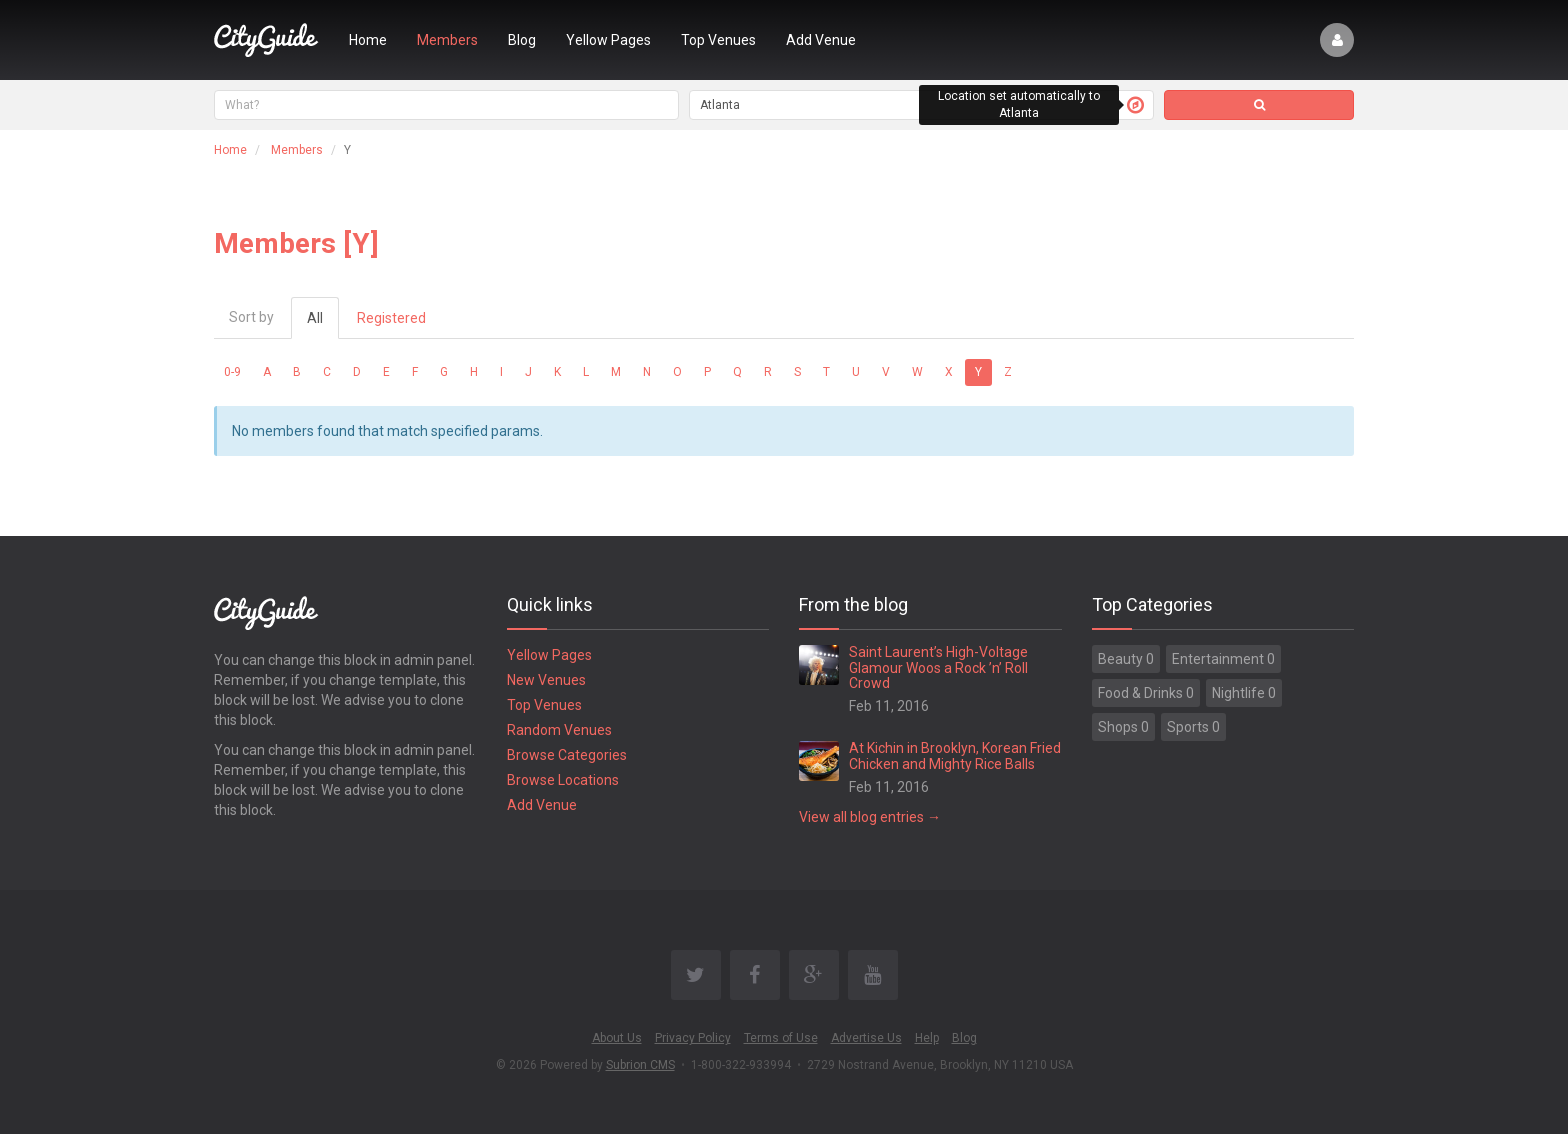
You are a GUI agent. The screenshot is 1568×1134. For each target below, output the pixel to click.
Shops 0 (1123, 727)
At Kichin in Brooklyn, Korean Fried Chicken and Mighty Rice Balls (955, 755)
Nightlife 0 (1244, 693)
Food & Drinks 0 (1146, 693)
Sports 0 (1193, 727)
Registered (391, 318)
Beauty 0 (1126, 659)
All (315, 318)
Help (927, 1038)
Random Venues (559, 730)
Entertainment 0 (1223, 659)
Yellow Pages (608, 40)
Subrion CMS (640, 1065)
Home (368, 40)
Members (447, 40)
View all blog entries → (870, 817)
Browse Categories (567, 755)
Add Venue (821, 40)
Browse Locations (563, 780)
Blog (522, 40)
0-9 (232, 372)
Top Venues (718, 40)
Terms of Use (781, 1038)
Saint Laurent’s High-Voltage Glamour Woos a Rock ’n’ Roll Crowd (938, 667)
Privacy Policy (693, 1038)
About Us (617, 1038)
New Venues (546, 680)
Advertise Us (866, 1038)
